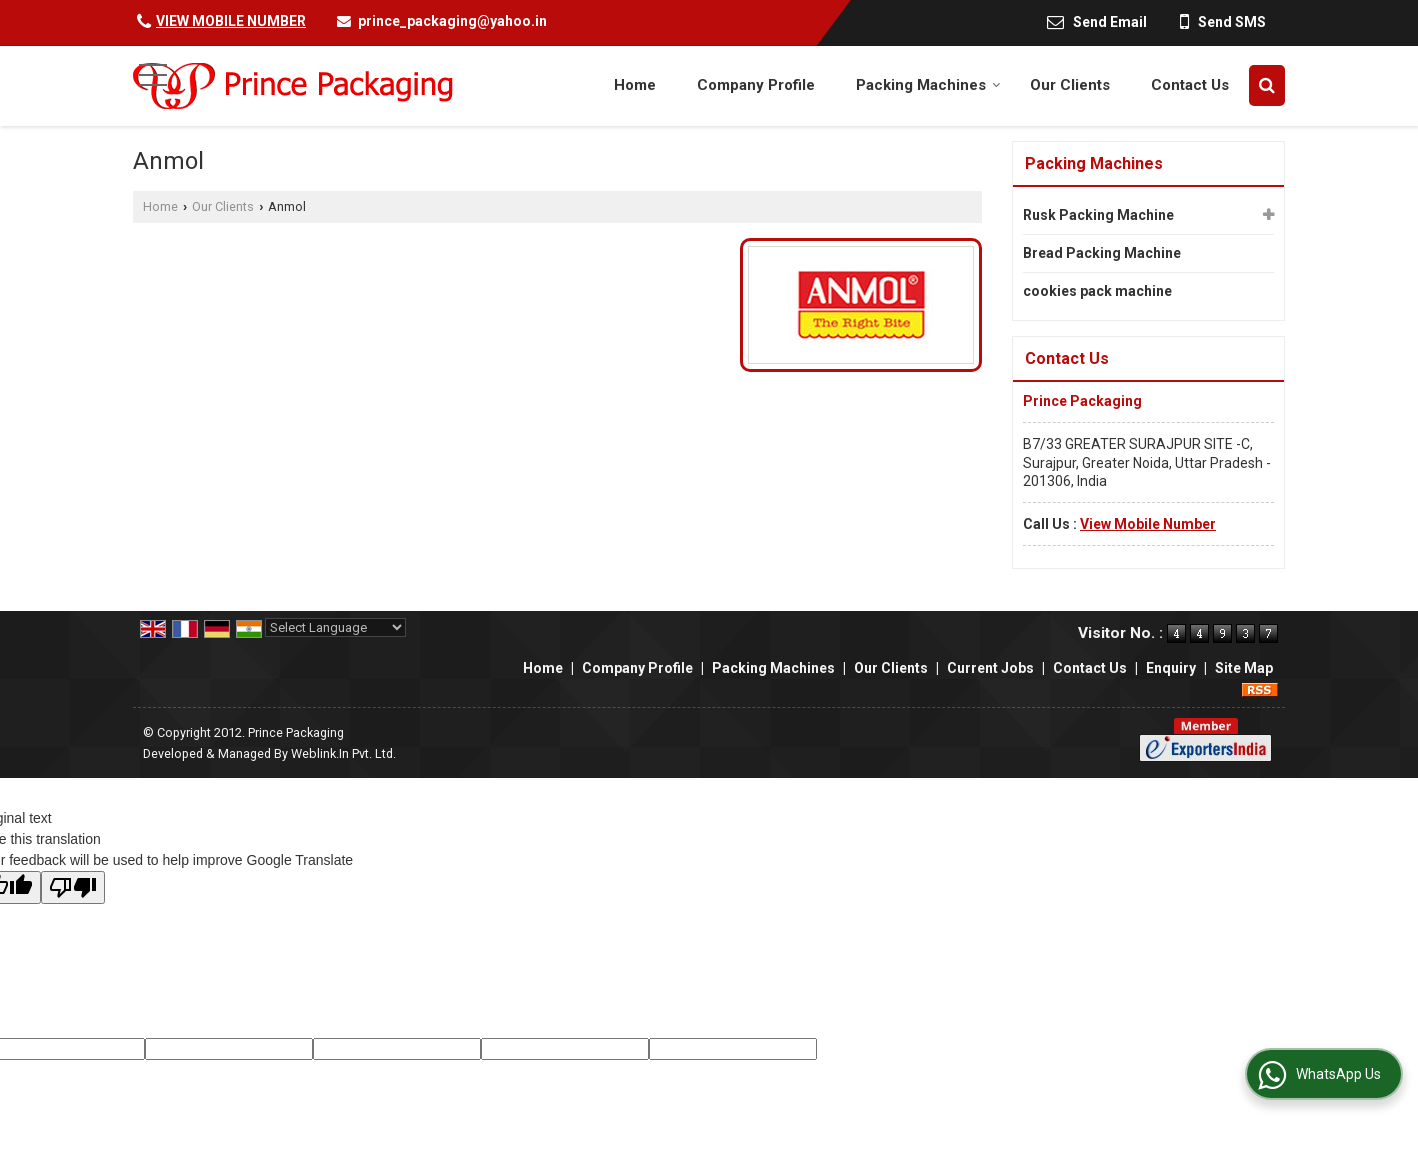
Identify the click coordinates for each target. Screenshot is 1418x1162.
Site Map (1244, 668)
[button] (231, 21)
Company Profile (756, 85)
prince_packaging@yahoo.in (452, 21)
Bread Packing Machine (1102, 253)
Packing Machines (928, 85)
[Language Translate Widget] (335, 627)
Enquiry (1171, 668)
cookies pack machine (1097, 291)
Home (635, 85)
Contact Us (1190, 85)
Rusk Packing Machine (1098, 215)
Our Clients (1070, 85)
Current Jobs (990, 668)
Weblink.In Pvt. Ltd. (343, 753)
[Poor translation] (73, 887)
